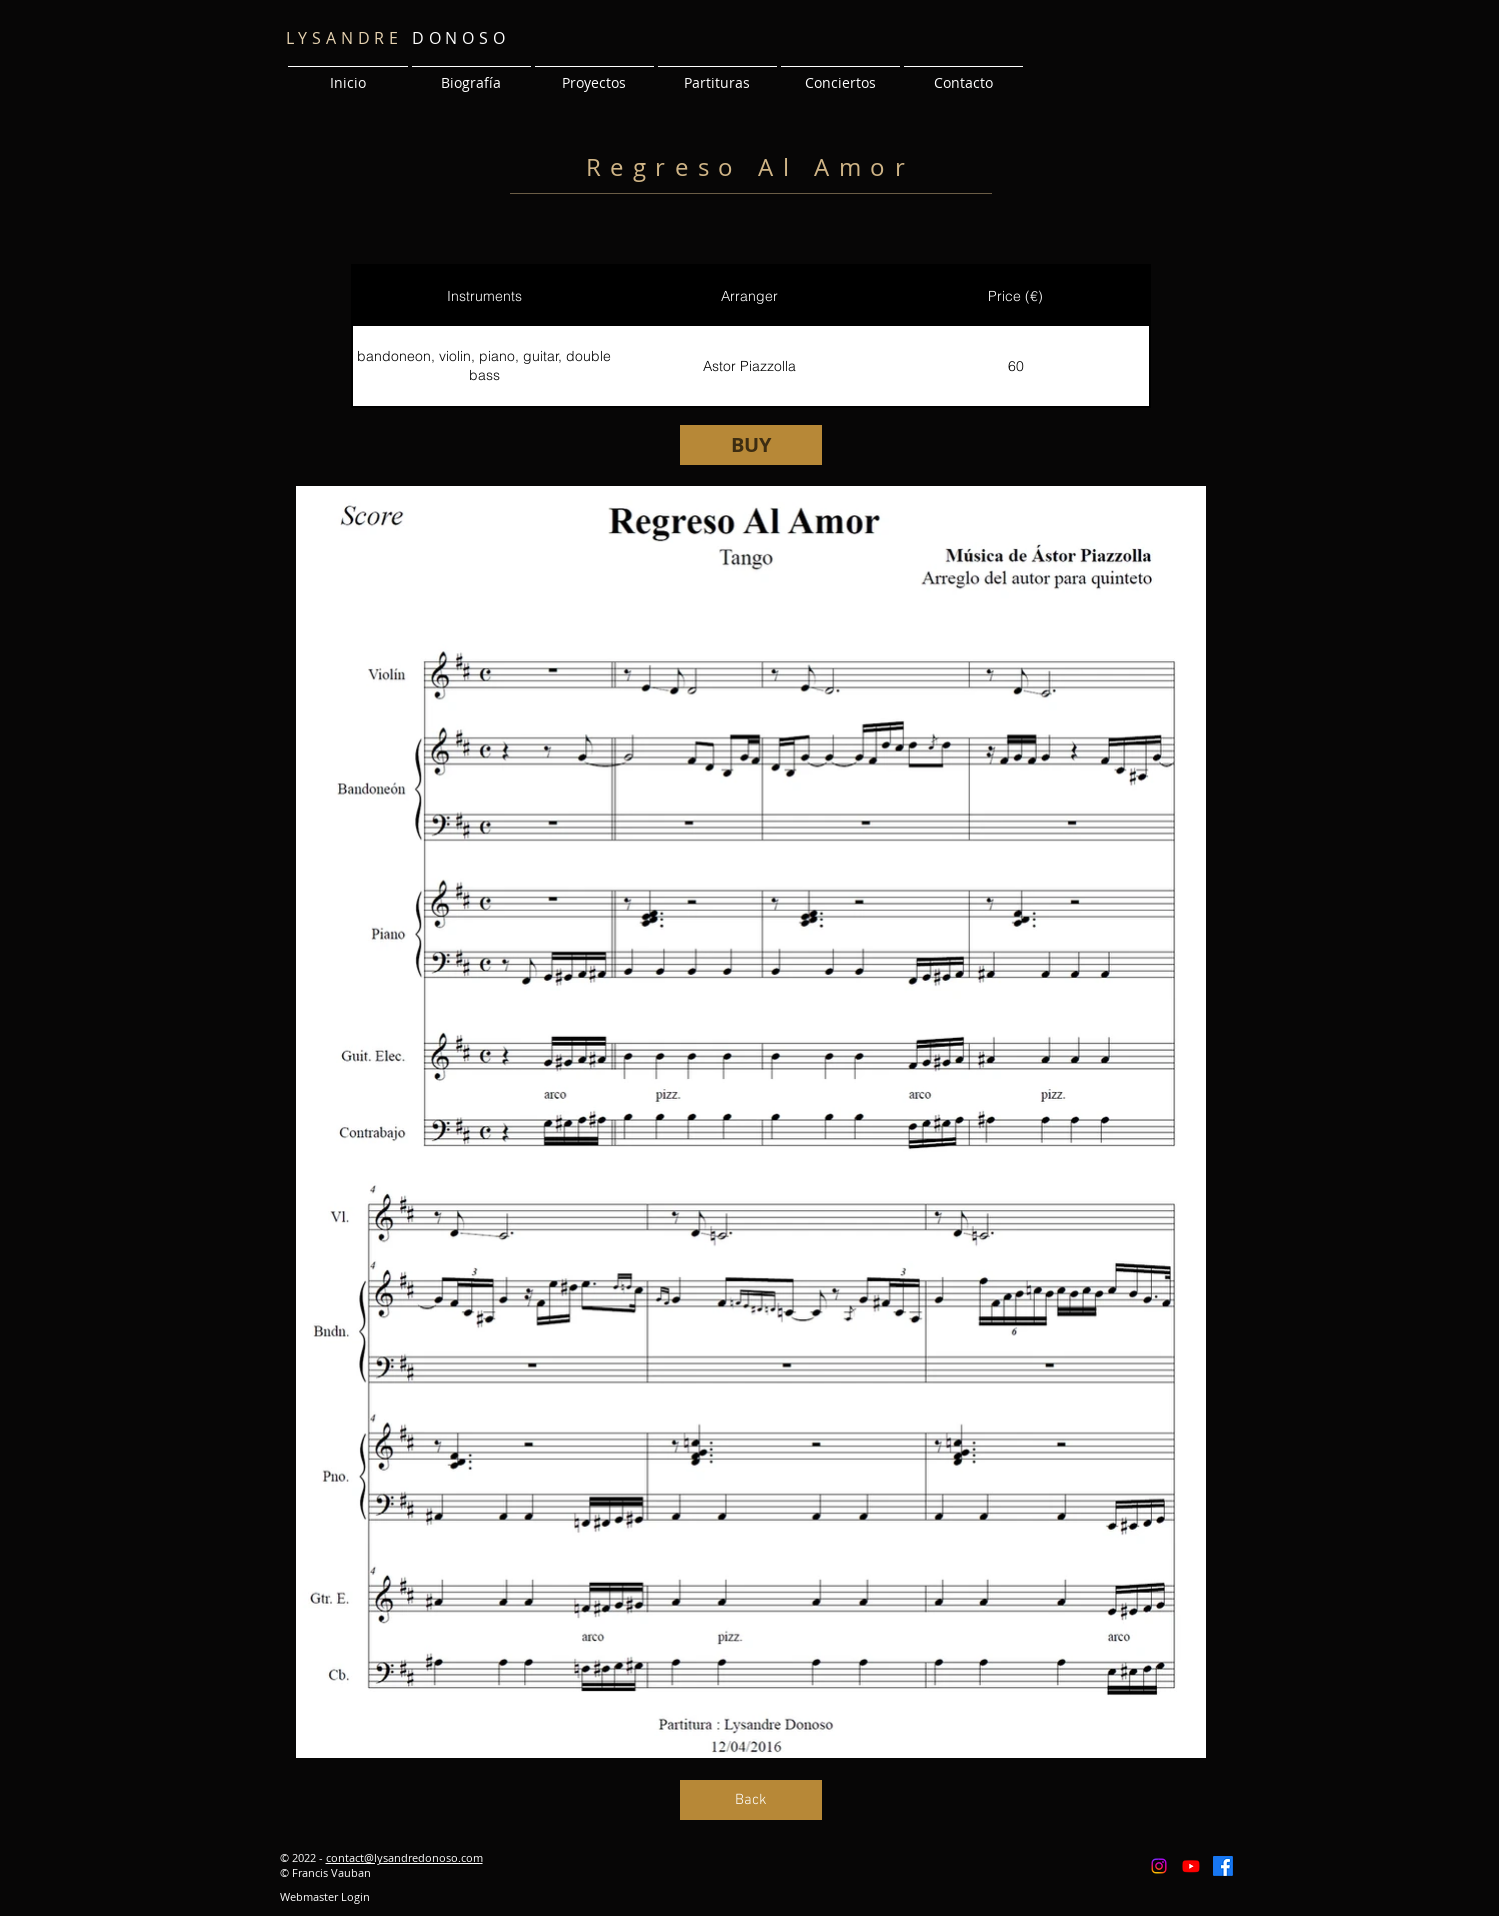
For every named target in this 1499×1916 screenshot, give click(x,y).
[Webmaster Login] (325, 1897)
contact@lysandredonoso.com (404, 1857)
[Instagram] (1159, 1866)
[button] (594, 74)
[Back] (751, 1800)
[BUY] (751, 445)
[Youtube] (1191, 1866)
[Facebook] (1223, 1866)
